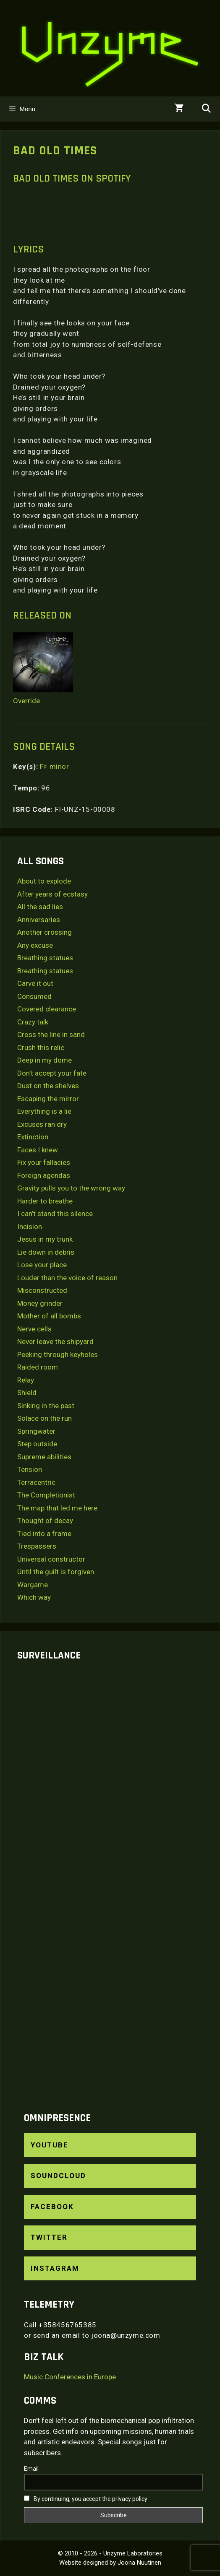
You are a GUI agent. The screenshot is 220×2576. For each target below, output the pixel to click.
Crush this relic (40, 1047)
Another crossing (44, 932)
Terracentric (36, 1482)
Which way (34, 1597)
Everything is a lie (44, 1111)
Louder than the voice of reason (67, 1278)
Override (26, 701)
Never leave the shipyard (55, 1341)
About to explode (44, 881)
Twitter (49, 2237)
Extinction (32, 1137)
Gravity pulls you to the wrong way (71, 1188)
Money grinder (40, 1303)
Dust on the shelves (48, 1085)
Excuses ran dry (42, 1124)
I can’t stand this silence (55, 1213)
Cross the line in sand (51, 1034)
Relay (25, 1380)
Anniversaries (38, 919)
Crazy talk (32, 1022)
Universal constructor (51, 1559)
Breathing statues (45, 958)
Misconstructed (42, 1290)
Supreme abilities (44, 1457)
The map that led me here (57, 1508)
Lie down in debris (45, 1252)
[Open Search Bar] (206, 109)
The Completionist (46, 1495)
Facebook (52, 2206)
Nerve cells (34, 1329)
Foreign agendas (43, 1175)
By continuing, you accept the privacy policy (85, 2498)
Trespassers (36, 1546)
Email (31, 2468)
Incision (29, 1226)
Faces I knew (37, 1150)
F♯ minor (54, 766)
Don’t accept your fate (51, 1073)
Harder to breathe (45, 1201)
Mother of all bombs (49, 1316)
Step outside (37, 1444)
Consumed (34, 996)
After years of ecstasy (52, 894)
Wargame (32, 1584)
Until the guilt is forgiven (55, 1571)
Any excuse (35, 945)
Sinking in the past (45, 1405)
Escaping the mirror (48, 1098)
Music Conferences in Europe (70, 2377)
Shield (27, 1392)
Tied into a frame (44, 1533)
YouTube (49, 2145)
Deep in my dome (44, 1060)
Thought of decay (45, 1520)
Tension (29, 1469)
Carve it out (35, 983)
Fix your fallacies (43, 1162)
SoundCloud (58, 2175)
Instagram (55, 2268)
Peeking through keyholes (57, 1354)
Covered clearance (46, 1009)
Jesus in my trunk (45, 1239)
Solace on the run (44, 1418)
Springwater (36, 1431)
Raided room (37, 1367)
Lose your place (42, 1265)
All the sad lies (40, 906)
